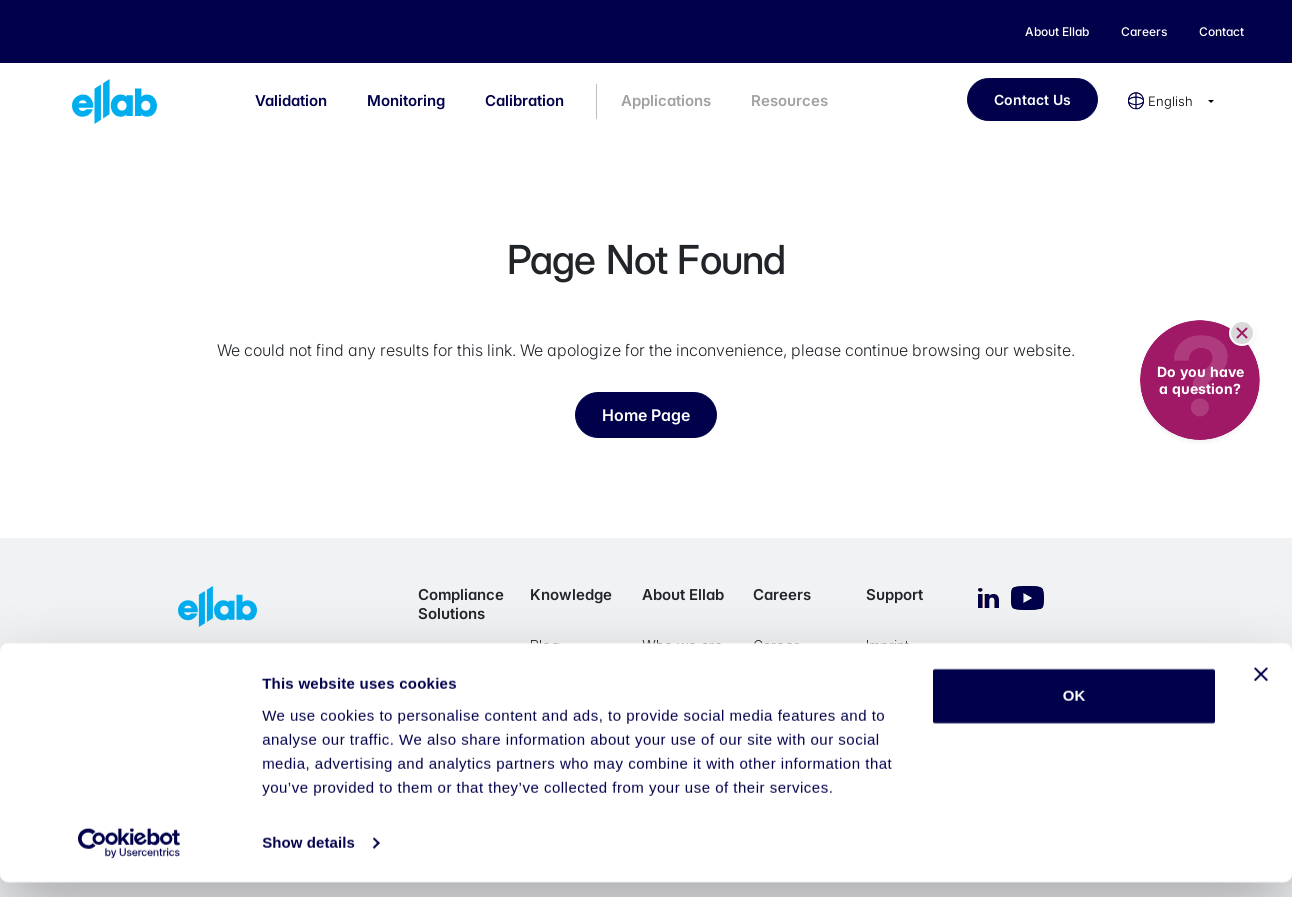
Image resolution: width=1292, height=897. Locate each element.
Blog (545, 645)
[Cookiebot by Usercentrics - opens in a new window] (129, 858)
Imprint (887, 645)
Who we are (682, 645)
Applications (666, 100)
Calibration (524, 100)
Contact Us (1032, 99)
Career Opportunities (797, 654)
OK (1074, 710)
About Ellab (683, 594)
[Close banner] (1261, 689)
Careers (782, 594)
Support (894, 594)
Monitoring (406, 100)
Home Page (646, 415)
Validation (291, 100)
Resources (789, 100)
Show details (308, 857)
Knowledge (571, 594)
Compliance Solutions (461, 604)
